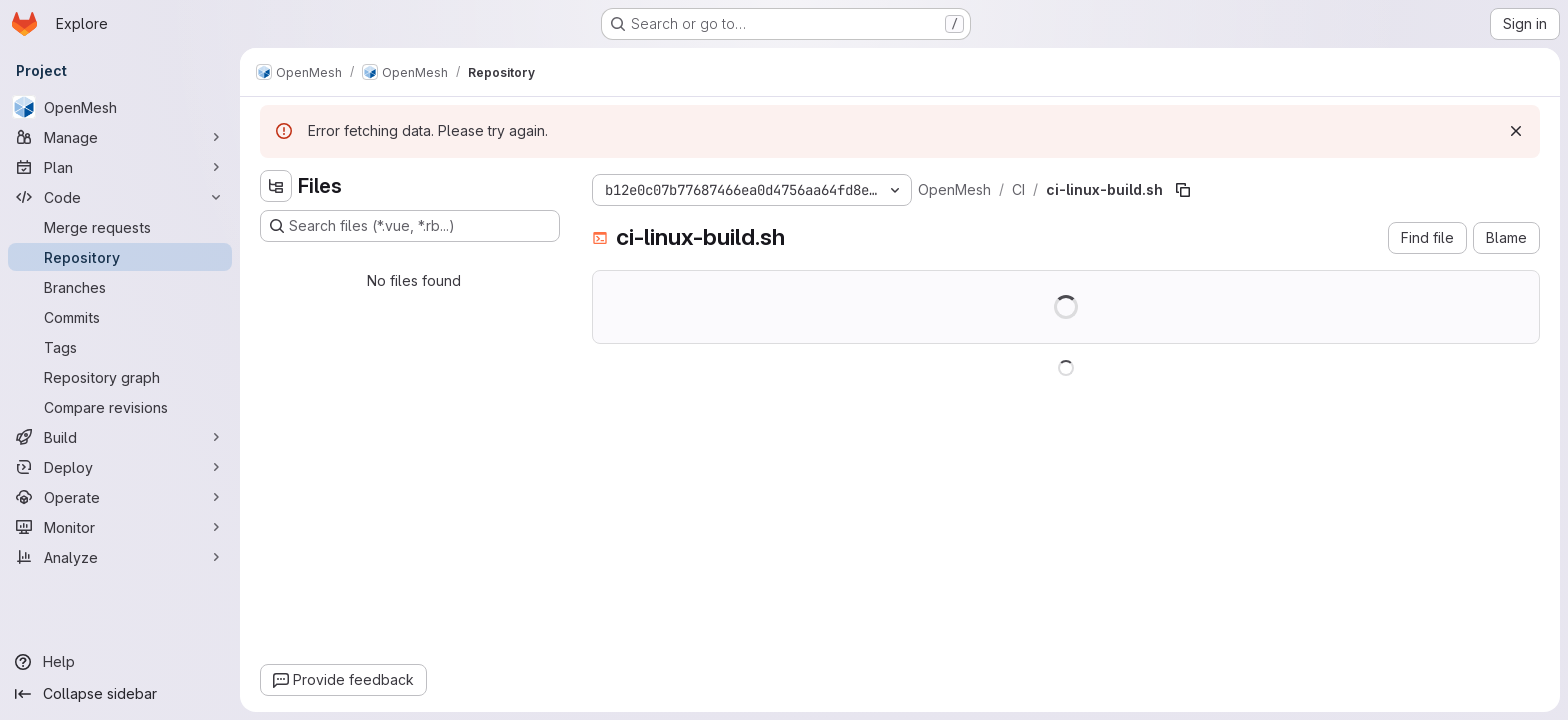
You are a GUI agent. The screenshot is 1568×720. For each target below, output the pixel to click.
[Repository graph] (120, 377)
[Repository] (120, 257)
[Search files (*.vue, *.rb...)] (410, 226)
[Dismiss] (1516, 131)
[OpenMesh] (120, 107)
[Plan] (120, 167)
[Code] (120, 197)
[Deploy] (120, 467)
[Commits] (120, 317)
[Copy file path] (1183, 190)
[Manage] (120, 137)
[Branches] (120, 287)
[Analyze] (120, 557)
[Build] (120, 437)
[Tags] (120, 347)
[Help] (120, 662)
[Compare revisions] (120, 407)
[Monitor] (120, 527)
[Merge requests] (120, 227)
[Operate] (120, 497)
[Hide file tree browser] (276, 186)
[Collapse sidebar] (120, 694)
